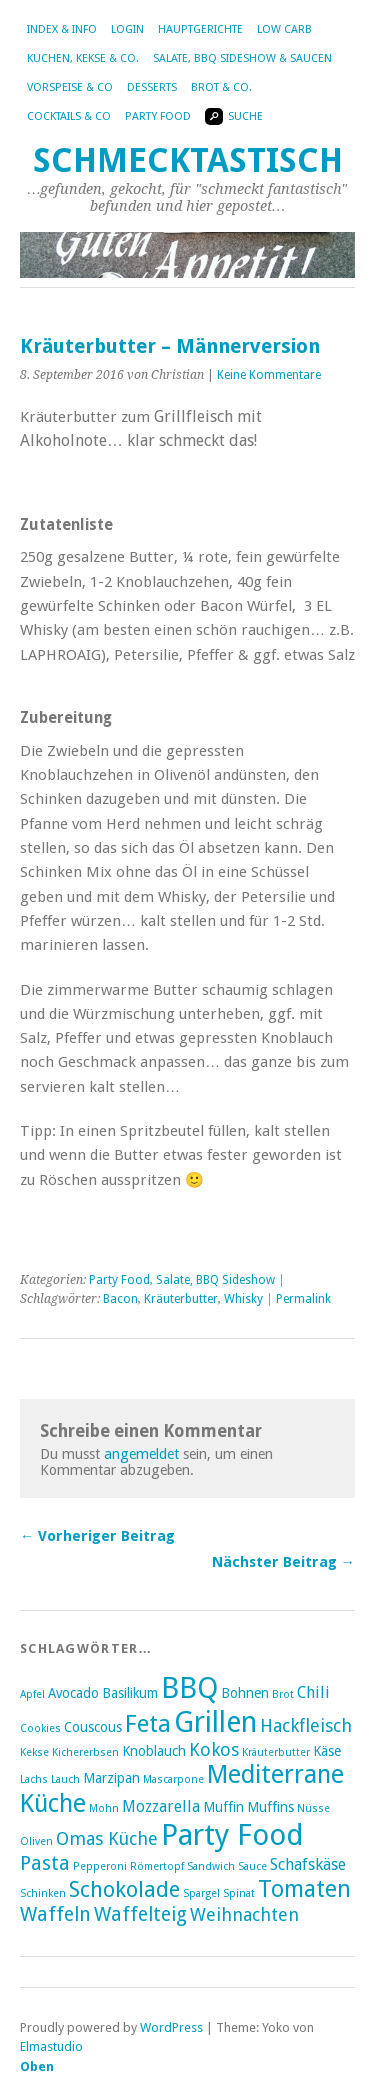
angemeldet (141, 1454)
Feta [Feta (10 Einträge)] (148, 1724)
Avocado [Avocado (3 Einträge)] (73, 1693)
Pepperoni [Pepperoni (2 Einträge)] (100, 1866)
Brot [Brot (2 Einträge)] (283, 1694)
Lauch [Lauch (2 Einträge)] (65, 1779)
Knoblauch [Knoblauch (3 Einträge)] (154, 1751)
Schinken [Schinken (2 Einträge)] (43, 1893)
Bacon (120, 1299)
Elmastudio (51, 2046)
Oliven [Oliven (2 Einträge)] (36, 1841)
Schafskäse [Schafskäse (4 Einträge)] (308, 1864)
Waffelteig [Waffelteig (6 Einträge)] (140, 1914)
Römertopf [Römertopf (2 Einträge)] (157, 1866)
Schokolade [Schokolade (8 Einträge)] (124, 1889)
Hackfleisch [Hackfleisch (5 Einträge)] (306, 1725)
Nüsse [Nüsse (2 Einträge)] (313, 1808)
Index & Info (62, 29)
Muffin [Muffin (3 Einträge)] (223, 1807)
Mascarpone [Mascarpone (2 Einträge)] (173, 1779)
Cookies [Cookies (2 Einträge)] (40, 1728)
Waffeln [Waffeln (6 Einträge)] (55, 1914)
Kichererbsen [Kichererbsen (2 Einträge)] (85, 1752)
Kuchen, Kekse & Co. (83, 58)
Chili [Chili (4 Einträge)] (313, 1692)
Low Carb (284, 29)
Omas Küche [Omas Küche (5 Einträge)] (107, 1838)
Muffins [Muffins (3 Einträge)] (270, 1807)
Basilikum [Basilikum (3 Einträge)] (130, 1693)
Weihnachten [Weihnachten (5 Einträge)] (244, 1914)
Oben (37, 2066)
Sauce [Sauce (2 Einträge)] (252, 1866)
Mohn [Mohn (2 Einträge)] (104, 1808)
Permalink (303, 1299)
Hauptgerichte (200, 29)
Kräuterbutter (181, 1299)
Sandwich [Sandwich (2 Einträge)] (211, 1866)
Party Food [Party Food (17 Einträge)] (232, 1835)
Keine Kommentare (269, 375)
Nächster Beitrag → (283, 1562)
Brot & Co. (221, 87)
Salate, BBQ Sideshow (215, 1280)
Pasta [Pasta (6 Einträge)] (45, 1863)
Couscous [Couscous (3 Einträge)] (93, 1727)
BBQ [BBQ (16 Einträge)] (189, 1688)
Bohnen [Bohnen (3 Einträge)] (245, 1693)
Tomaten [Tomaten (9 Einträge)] (304, 1889)
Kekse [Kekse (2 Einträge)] (34, 1752)
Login (127, 29)
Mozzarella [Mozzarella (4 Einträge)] (161, 1806)
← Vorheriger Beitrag (97, 1536)
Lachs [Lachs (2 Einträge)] (34, 1779)
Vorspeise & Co (70, 87)
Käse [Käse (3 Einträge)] (327, 1751)
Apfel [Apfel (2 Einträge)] (32, 1694)
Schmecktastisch (188, 160)
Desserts (152, 87)
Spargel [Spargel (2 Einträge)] (201, 1893)
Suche (234, 116)
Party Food (158, 116)
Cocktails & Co (69, 116)
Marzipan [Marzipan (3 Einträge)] (111, 1778)
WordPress (171, 2027)
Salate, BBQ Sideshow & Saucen (242, 58)
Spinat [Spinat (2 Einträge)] (239, 1893)
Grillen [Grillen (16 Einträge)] (215, 1722)
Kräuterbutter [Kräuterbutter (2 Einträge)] (276, 1752)
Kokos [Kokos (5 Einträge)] (214, 1749)
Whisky (243, 1299)
